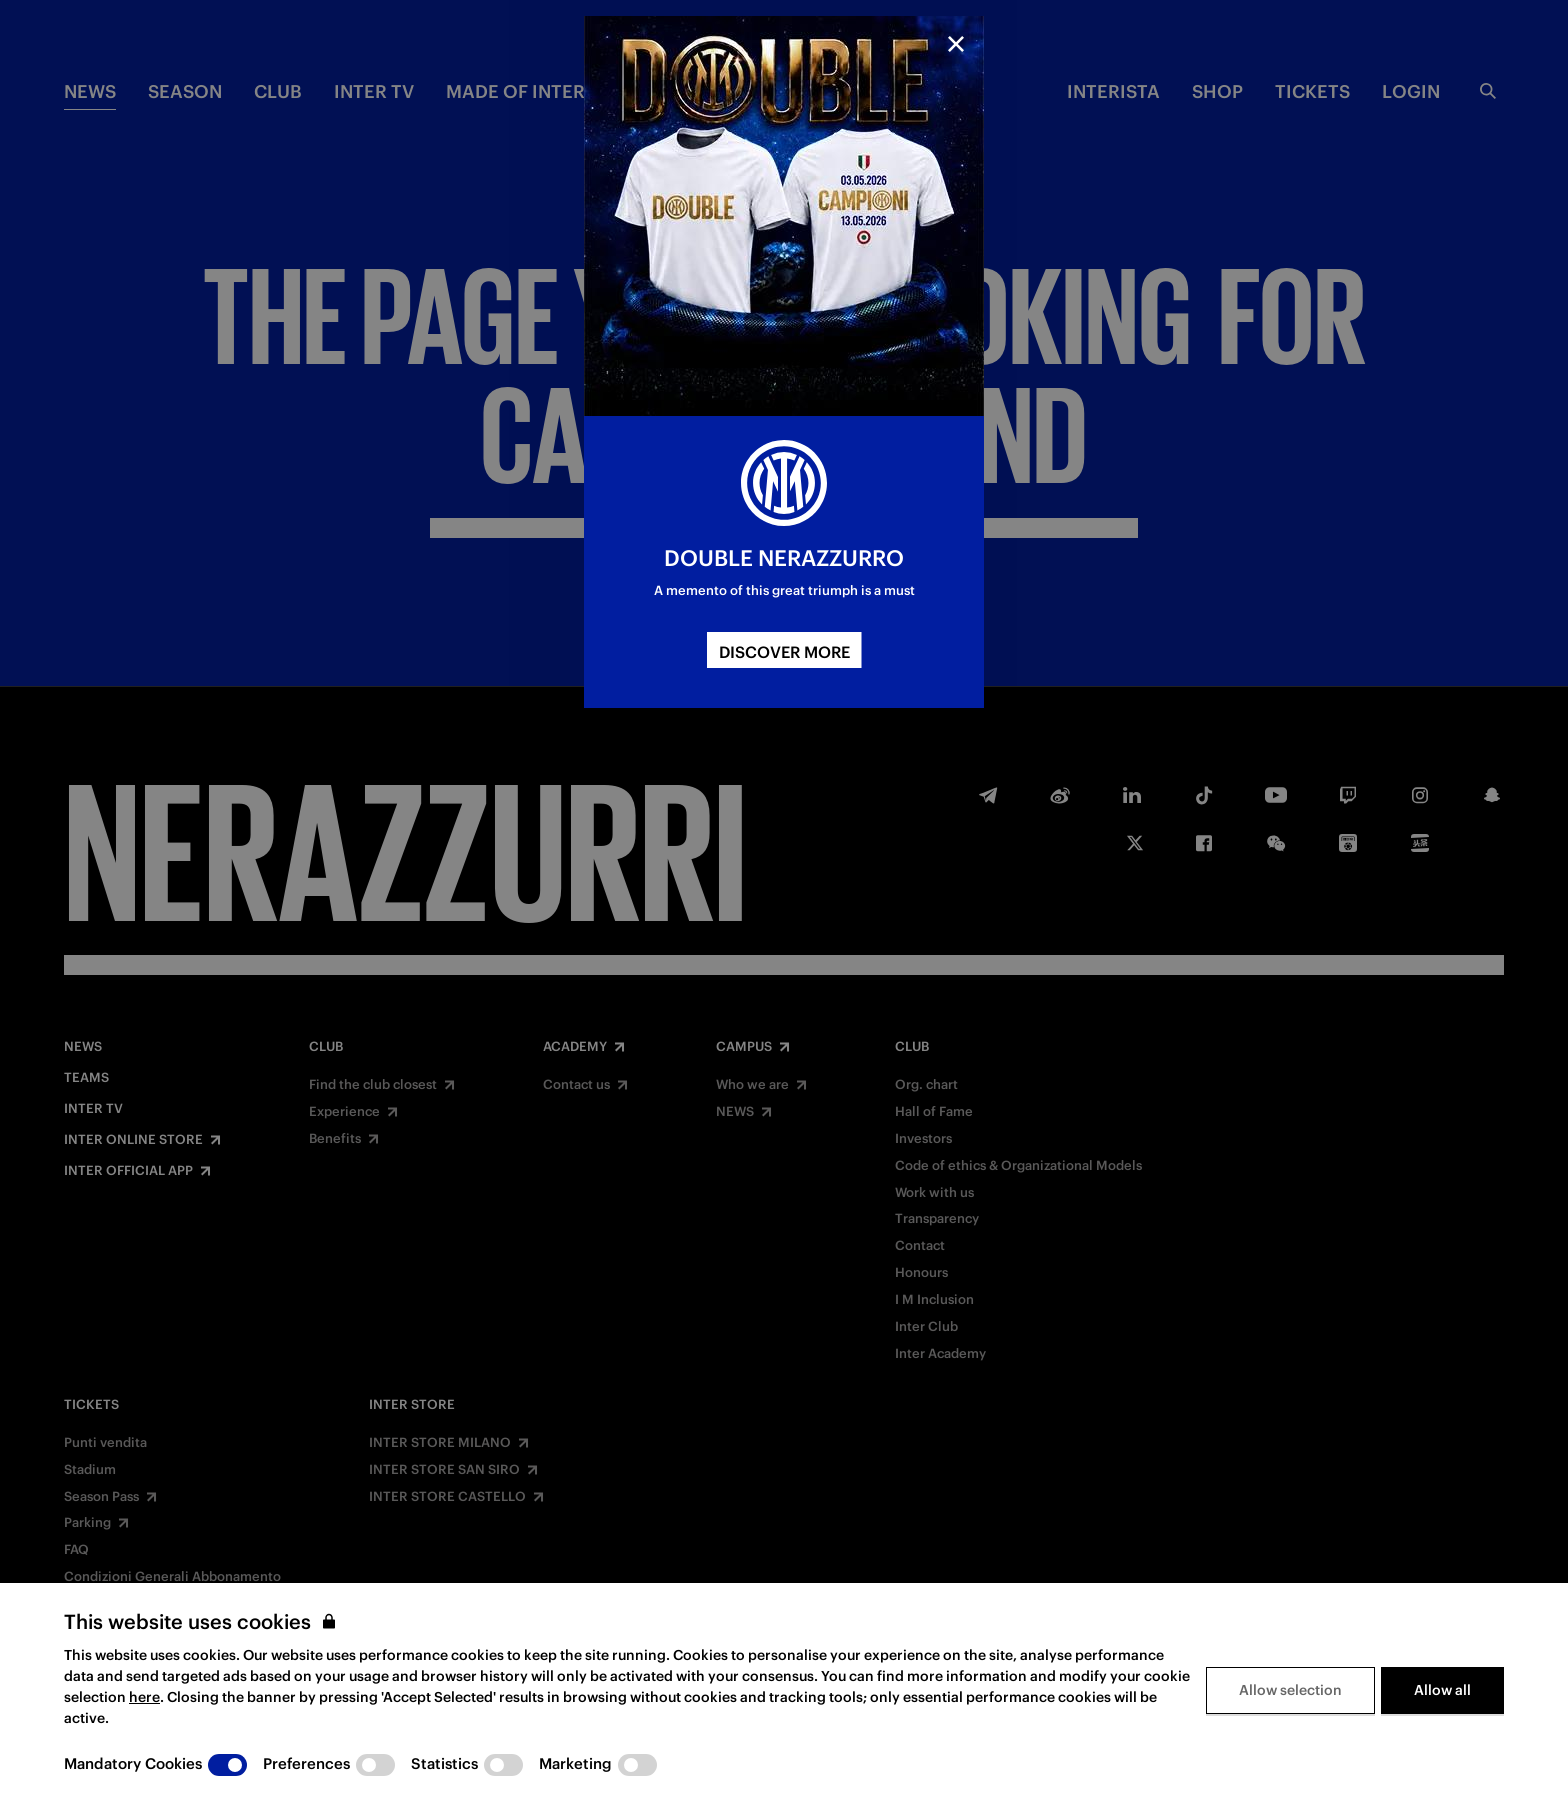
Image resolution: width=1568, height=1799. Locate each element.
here (144, 1697)
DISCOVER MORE (784, 652)
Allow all (1442, 1690)
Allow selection (1290, 1690)
